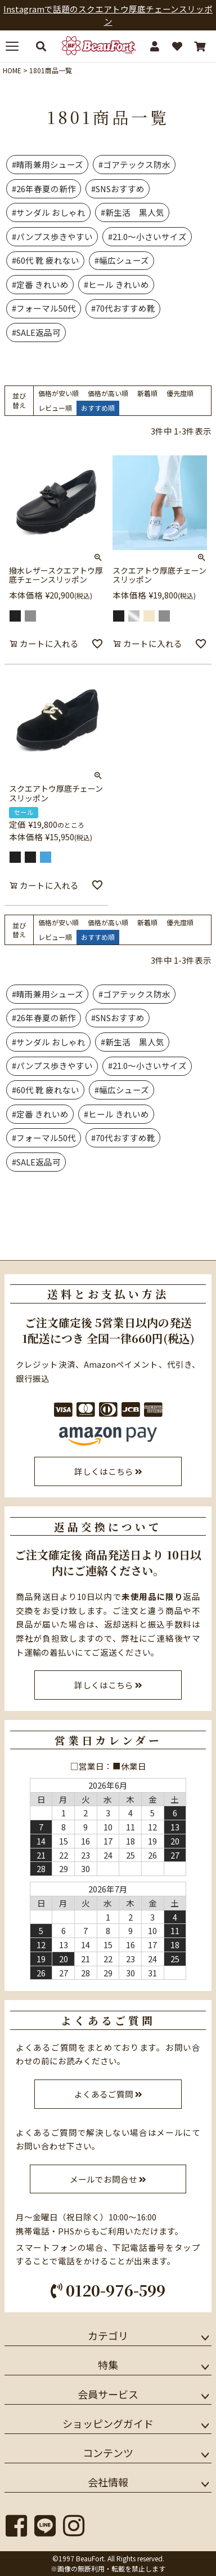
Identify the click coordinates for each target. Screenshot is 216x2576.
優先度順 (180, 393)
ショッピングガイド (108, 2423)
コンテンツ (108, 2452)
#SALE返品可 (36, 332)
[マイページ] (154, 46)
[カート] (199, 46)
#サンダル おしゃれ (49, 212)
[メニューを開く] (16, 46)
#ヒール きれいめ (116, 284)
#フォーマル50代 (44, 308)
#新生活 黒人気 (132, 212)
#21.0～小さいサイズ (147, 236)
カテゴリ (108, 2335)
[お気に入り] (177, 46)
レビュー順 (55, 408)
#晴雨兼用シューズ (47, 164)
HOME (12, 70)
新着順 (147, 393)
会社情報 (108, 2482)
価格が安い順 (58, 393)
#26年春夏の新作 (44, 188)
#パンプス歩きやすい (52, 236)
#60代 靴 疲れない (45, 260)
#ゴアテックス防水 (134, 164)
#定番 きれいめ (40, 284)
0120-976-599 (108, 2290)
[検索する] (41, 46)
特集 (108, 2364)
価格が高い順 (108, 393)
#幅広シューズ (121, 260)
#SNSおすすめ (118, 188)
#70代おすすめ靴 (123, 308)
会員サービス (108, 2394)
